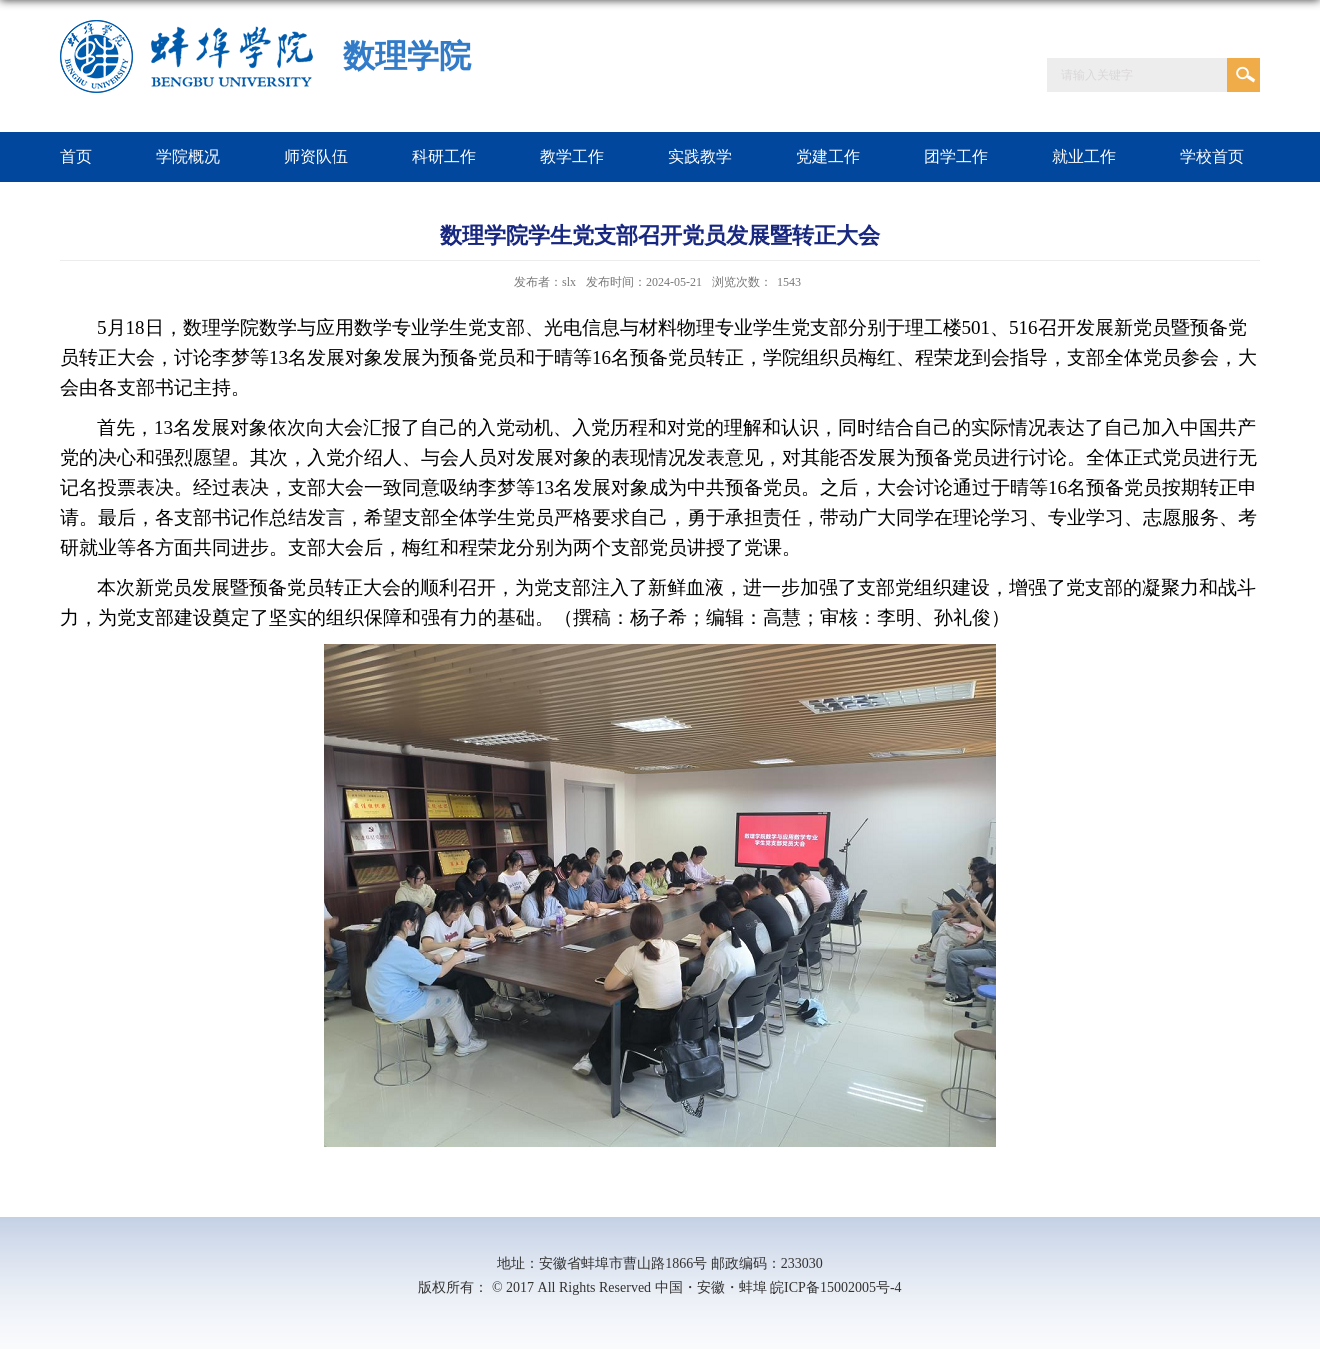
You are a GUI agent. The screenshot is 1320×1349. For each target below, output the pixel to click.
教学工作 (572, 156)
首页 (76, 156)
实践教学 (700, 156)
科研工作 (444, 156)
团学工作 (956, 156)
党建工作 (828, 156)
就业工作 (1084, 156)
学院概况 (188, 156)
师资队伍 (316, 156)
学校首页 (1212, 156)
